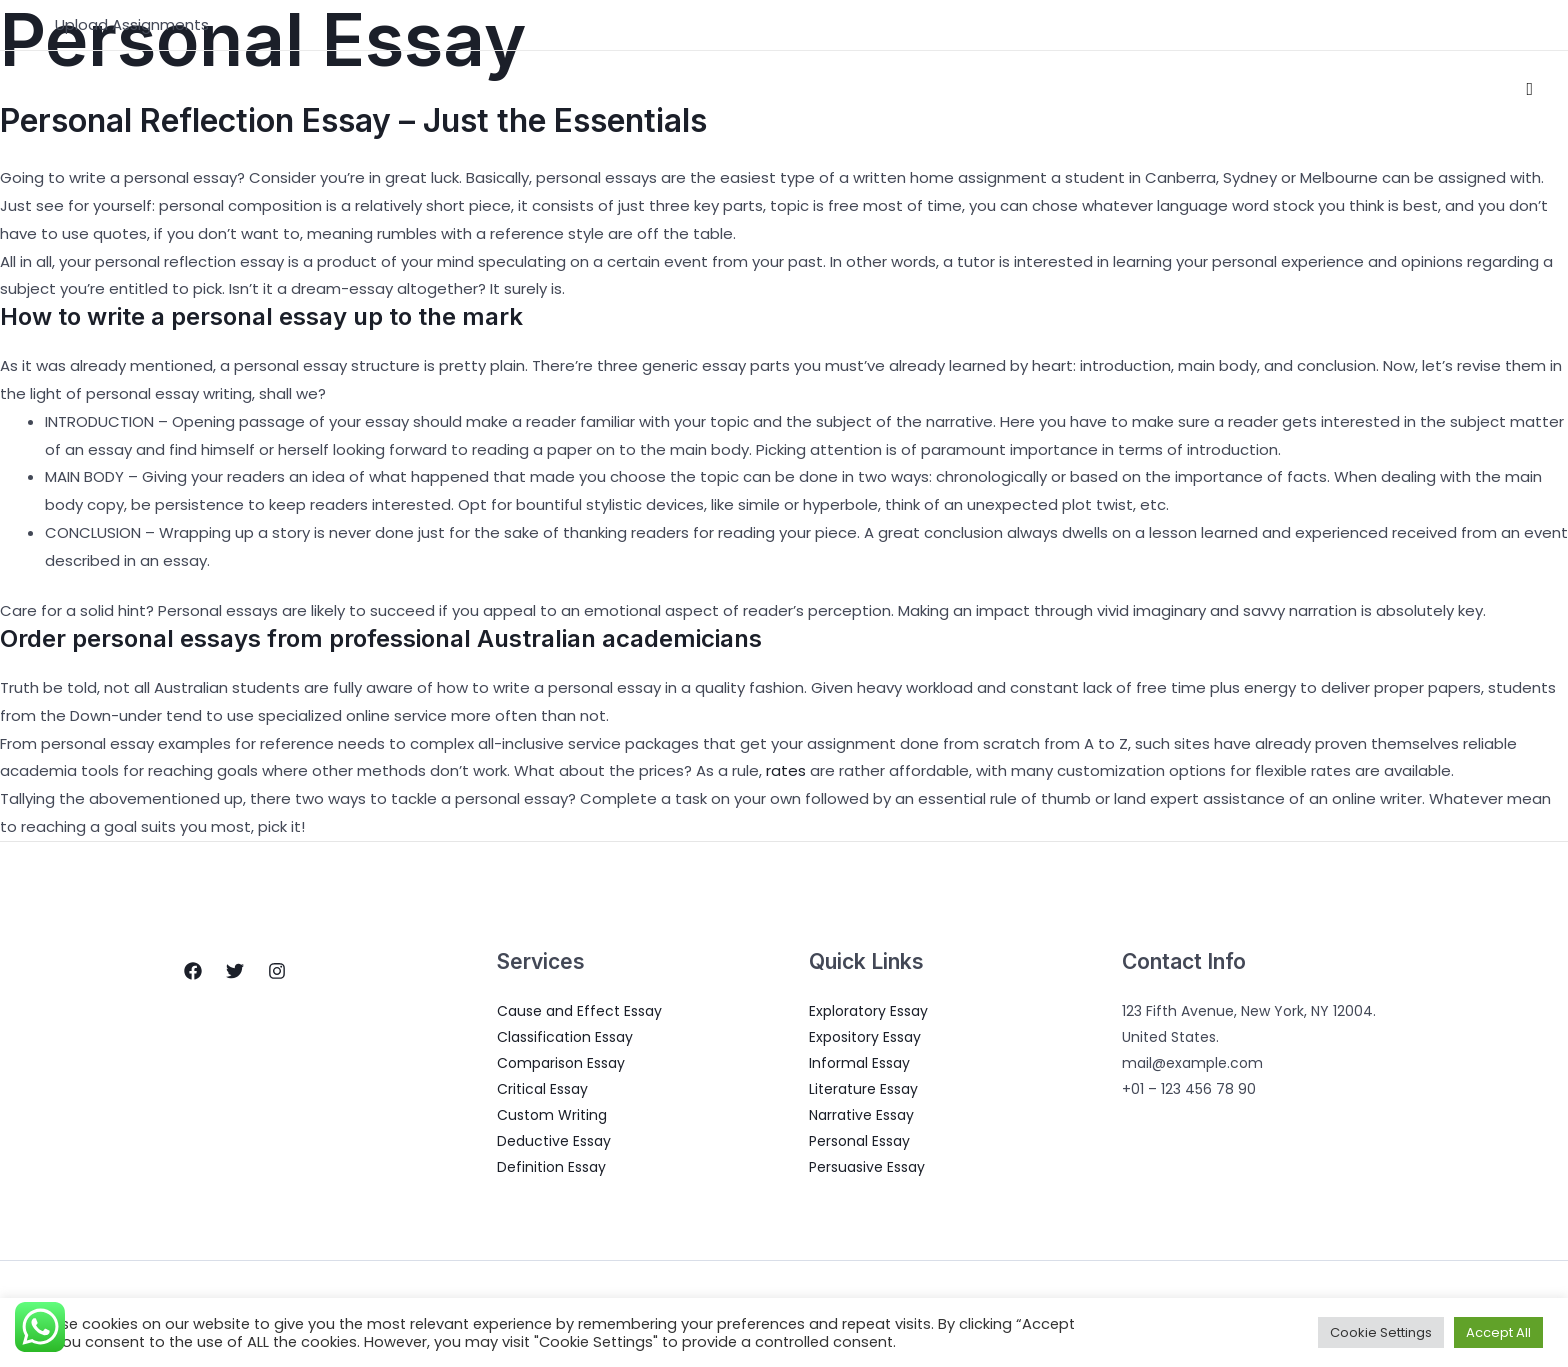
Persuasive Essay (867, 1167)
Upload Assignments (132, 24)
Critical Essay (542, 1089)
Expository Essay (865, 1037)
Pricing (1247, 89)
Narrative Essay (861, 1115)
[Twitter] (235, 971)
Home (923, 89)
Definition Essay (551, 1167)
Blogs (1169, 89)
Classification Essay (565, 1037)
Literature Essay (863, 1089)
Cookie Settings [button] (1381, 1332)
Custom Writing (552, 1115)
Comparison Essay (561, 1063)
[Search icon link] (1529, 89)
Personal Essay (859, 1141)
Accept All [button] (1498, 1332)
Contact (1337, 89)
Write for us (1445, 89)
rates (786, 770)
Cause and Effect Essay (579, 1011)
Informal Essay (859, 1063)
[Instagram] (277, 971)
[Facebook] (193, 971)
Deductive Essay (554, 1141)
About (993, 89)
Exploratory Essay (868, 1011)
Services (1075, 89)
